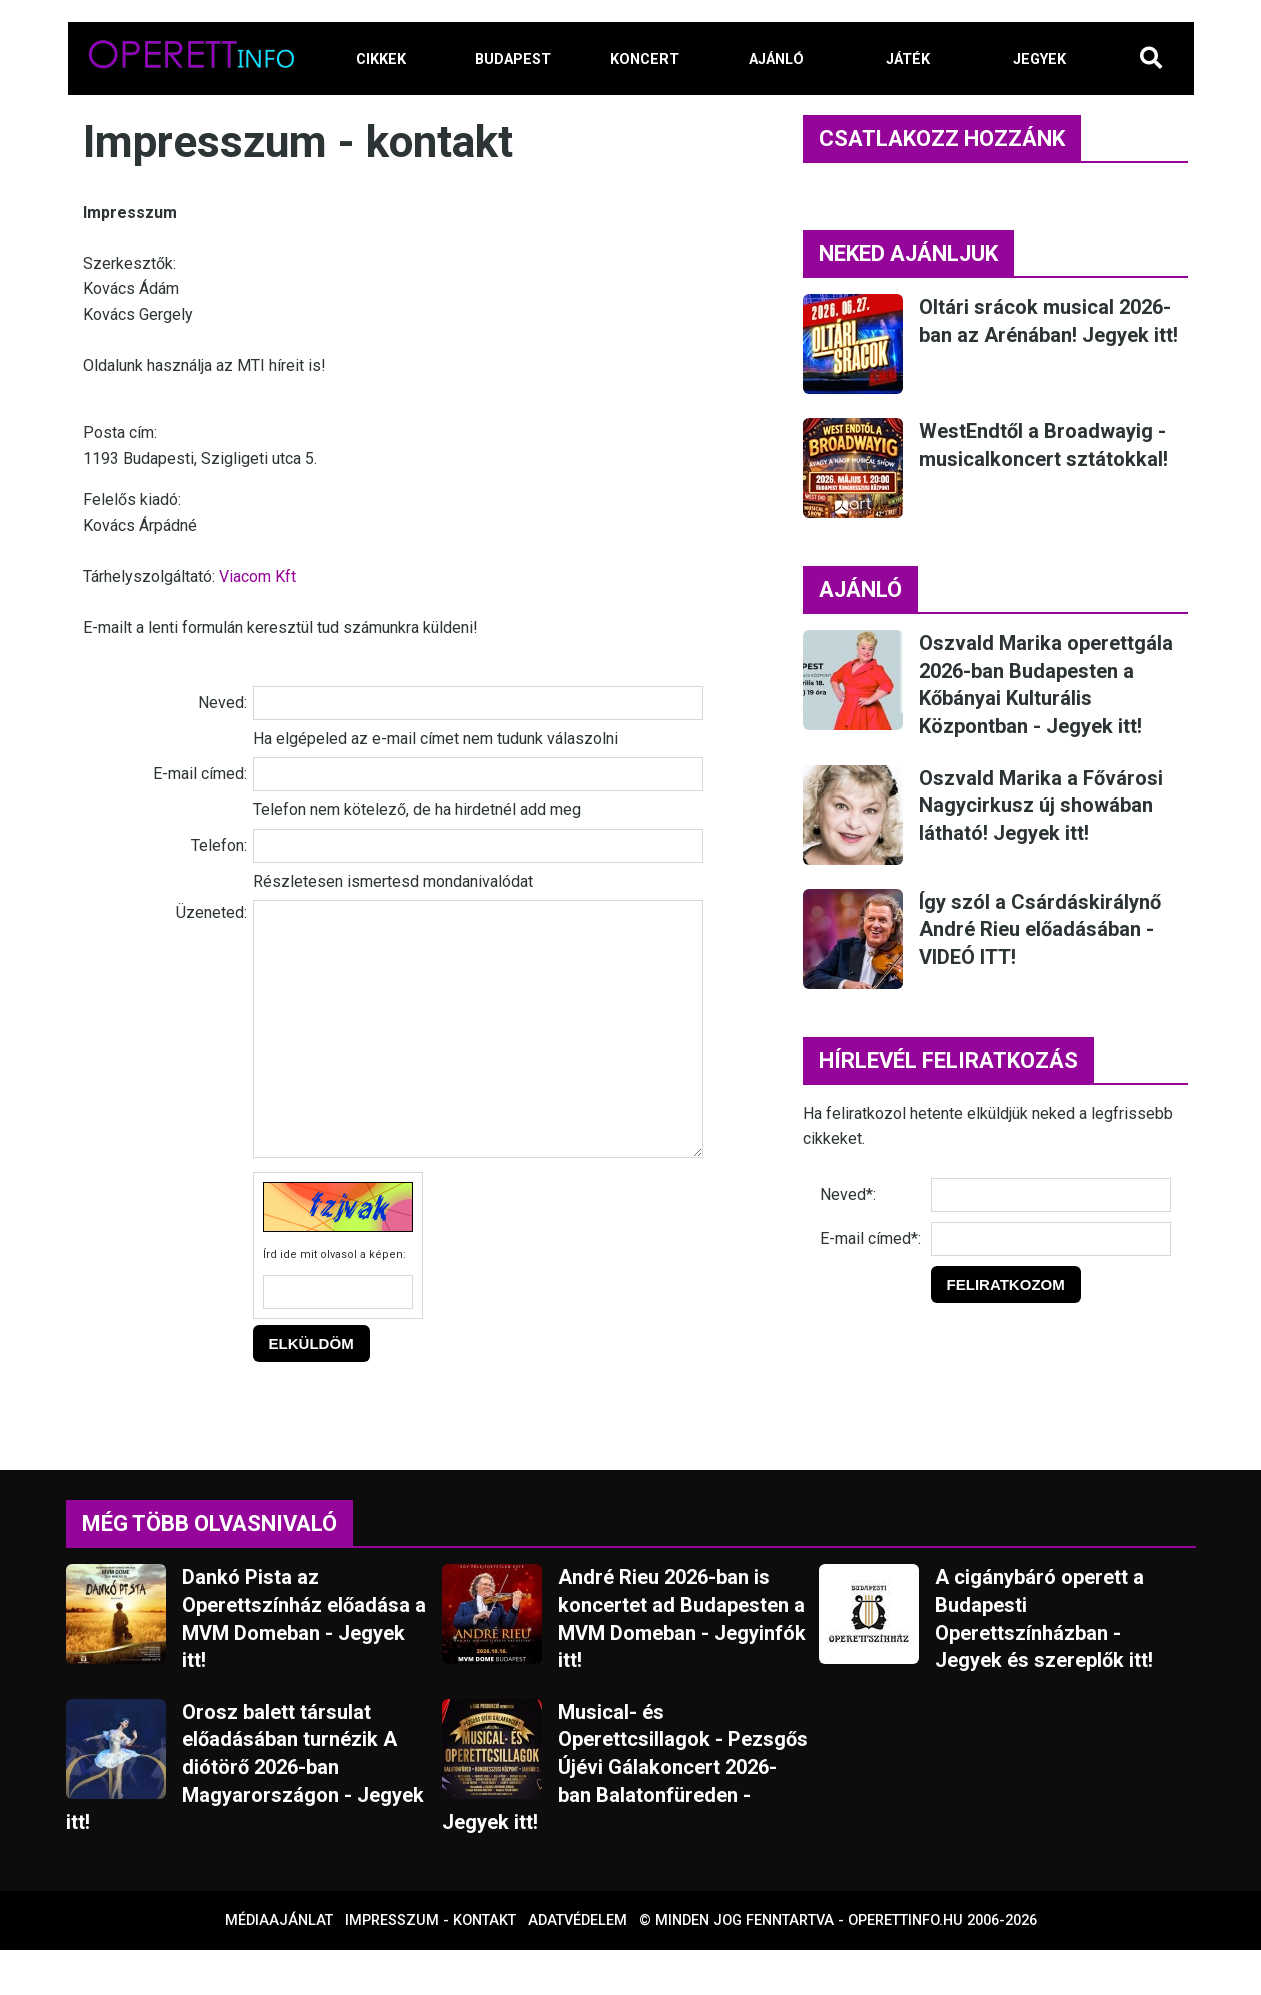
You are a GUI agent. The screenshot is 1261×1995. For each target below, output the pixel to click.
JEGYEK (1039, 59)
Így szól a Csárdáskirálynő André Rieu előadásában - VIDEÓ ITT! (1040, 929)
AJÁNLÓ (776, 59)
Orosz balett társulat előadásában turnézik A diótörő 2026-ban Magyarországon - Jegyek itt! (245, 1812)
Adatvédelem (577, 1965)
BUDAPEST (513, 59)
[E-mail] (1051, 1239)
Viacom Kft (257, 576)
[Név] (1051, 1195)
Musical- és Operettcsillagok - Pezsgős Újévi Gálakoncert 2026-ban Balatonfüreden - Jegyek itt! (625, 1812)
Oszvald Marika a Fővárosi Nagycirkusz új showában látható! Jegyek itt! (1041, 805)
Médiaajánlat (279, 1965)
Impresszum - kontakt (430, 1965)
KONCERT (644, 59)
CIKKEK (381, 59)
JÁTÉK (908, 59)
